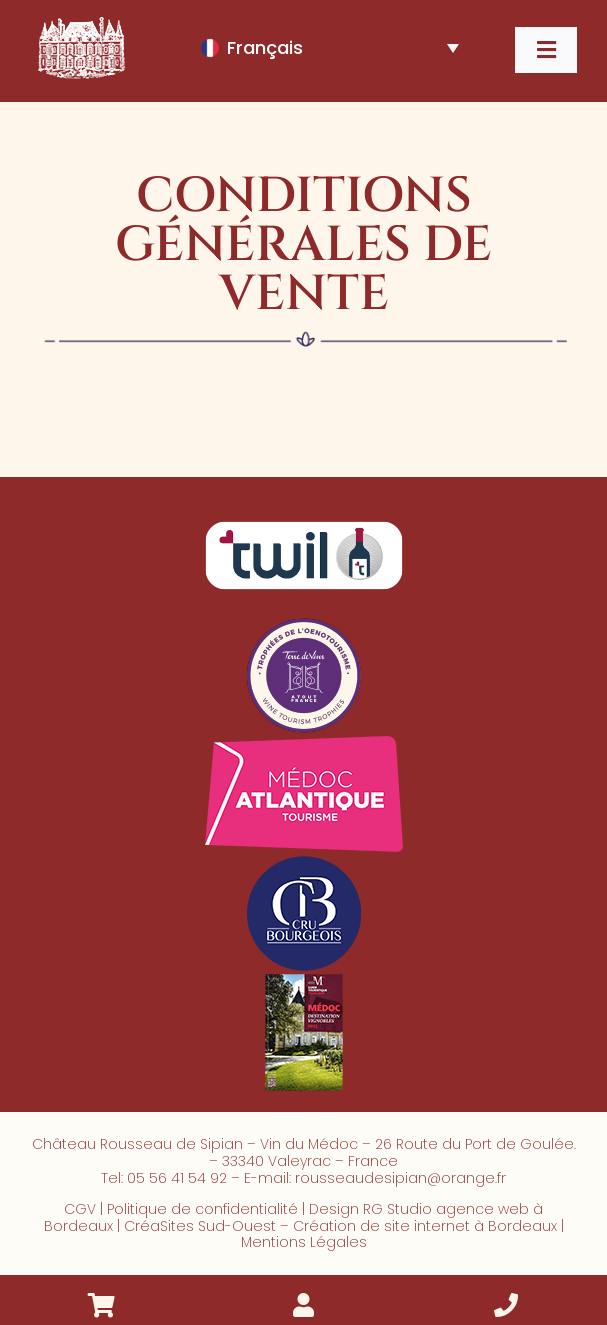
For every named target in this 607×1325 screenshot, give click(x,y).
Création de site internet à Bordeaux (425, 1226)
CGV (80, 1209)
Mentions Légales (304, 1242)
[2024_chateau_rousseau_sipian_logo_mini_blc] (80, 20)
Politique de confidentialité (202, 1209)
